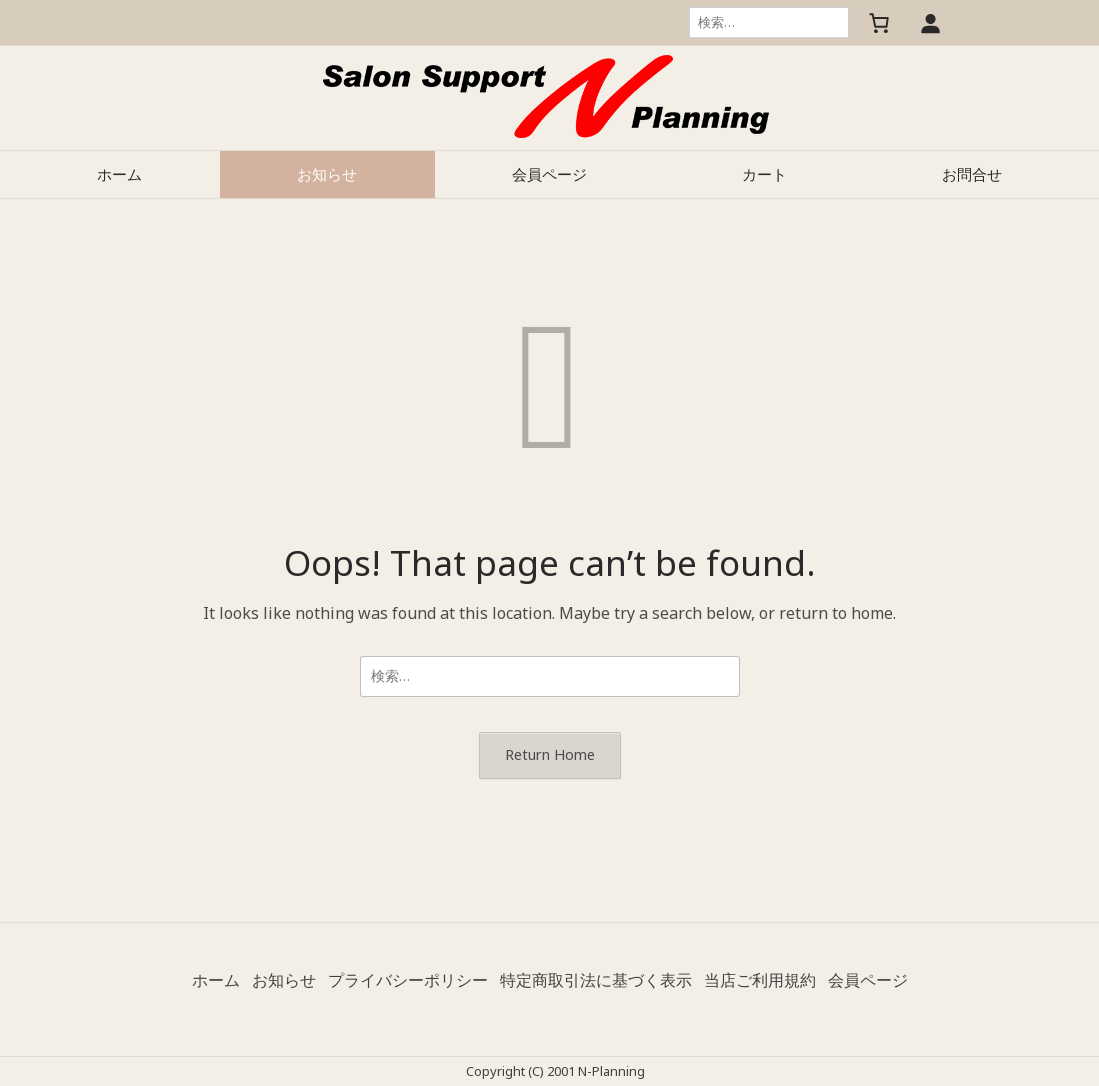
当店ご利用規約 (760, 980)
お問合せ (972, 174)
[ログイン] (930, 22)
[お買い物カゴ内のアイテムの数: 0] (879, 23)
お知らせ (327, 174)
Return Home (550, 754)
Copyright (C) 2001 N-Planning (555, 1071)
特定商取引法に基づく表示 (596, 980)
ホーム (119, 174)
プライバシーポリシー (408, 980)
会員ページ (549, 174)
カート (764, 174)
